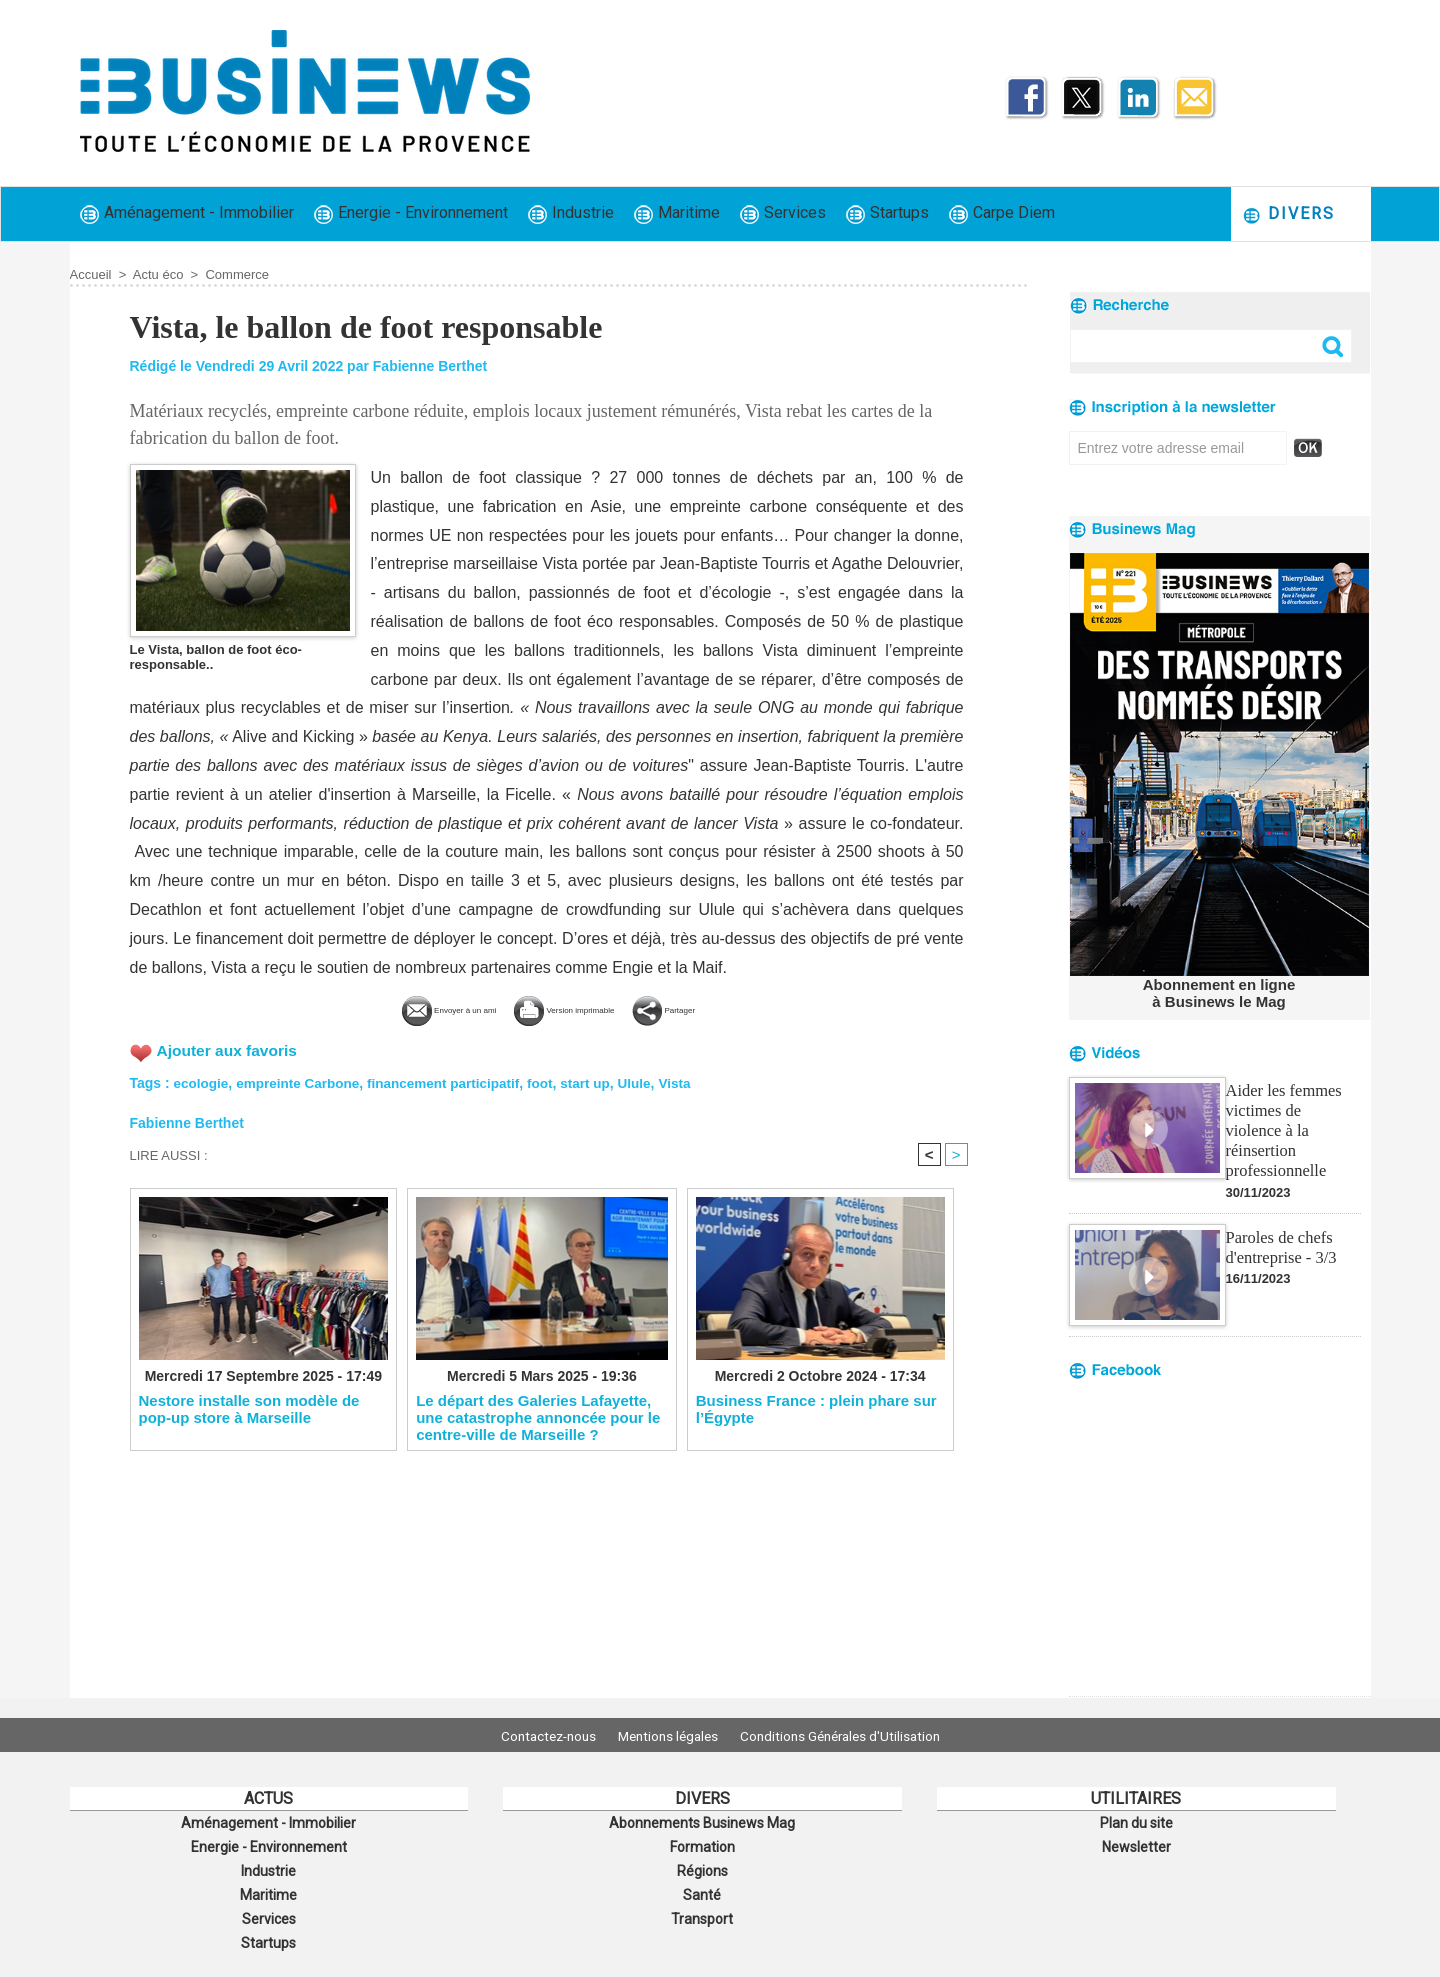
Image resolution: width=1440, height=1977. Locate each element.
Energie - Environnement (411, 213)
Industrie (571, 213)
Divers (1288, 214)
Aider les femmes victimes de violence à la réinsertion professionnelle (1292, 1116)
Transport (702, 1910)
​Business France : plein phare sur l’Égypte (816, 1409)
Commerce (237, 274)
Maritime (677, 213)
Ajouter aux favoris (229, 1048)
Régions (702, 1866)
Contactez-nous (535, 1735)
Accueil (91, 274)
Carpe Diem (1002, 213)
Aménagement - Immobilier (187, 213)
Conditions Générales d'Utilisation (853, 1735)
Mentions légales (668, 1735)
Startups (887, 213)
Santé (702, 1888)
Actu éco (158, 274)
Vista (691, 1081)
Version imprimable (580, 1008)
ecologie (202, 1081)
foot (552, 1081)
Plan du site (1136, 1822)
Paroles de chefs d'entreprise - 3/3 (1280, 1221)
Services (783, 213)
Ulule (650, 1081)
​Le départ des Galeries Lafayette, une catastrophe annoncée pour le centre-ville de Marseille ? (538, 1417)
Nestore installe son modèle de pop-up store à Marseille (249, 1409)
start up (598, 1081)
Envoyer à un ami (397, 1008)
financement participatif (453, 1081)
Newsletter (1136, 1844)
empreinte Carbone (302, 1081)
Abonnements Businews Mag (702, 1822)
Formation (702, 1844)
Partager (731, 1008)
